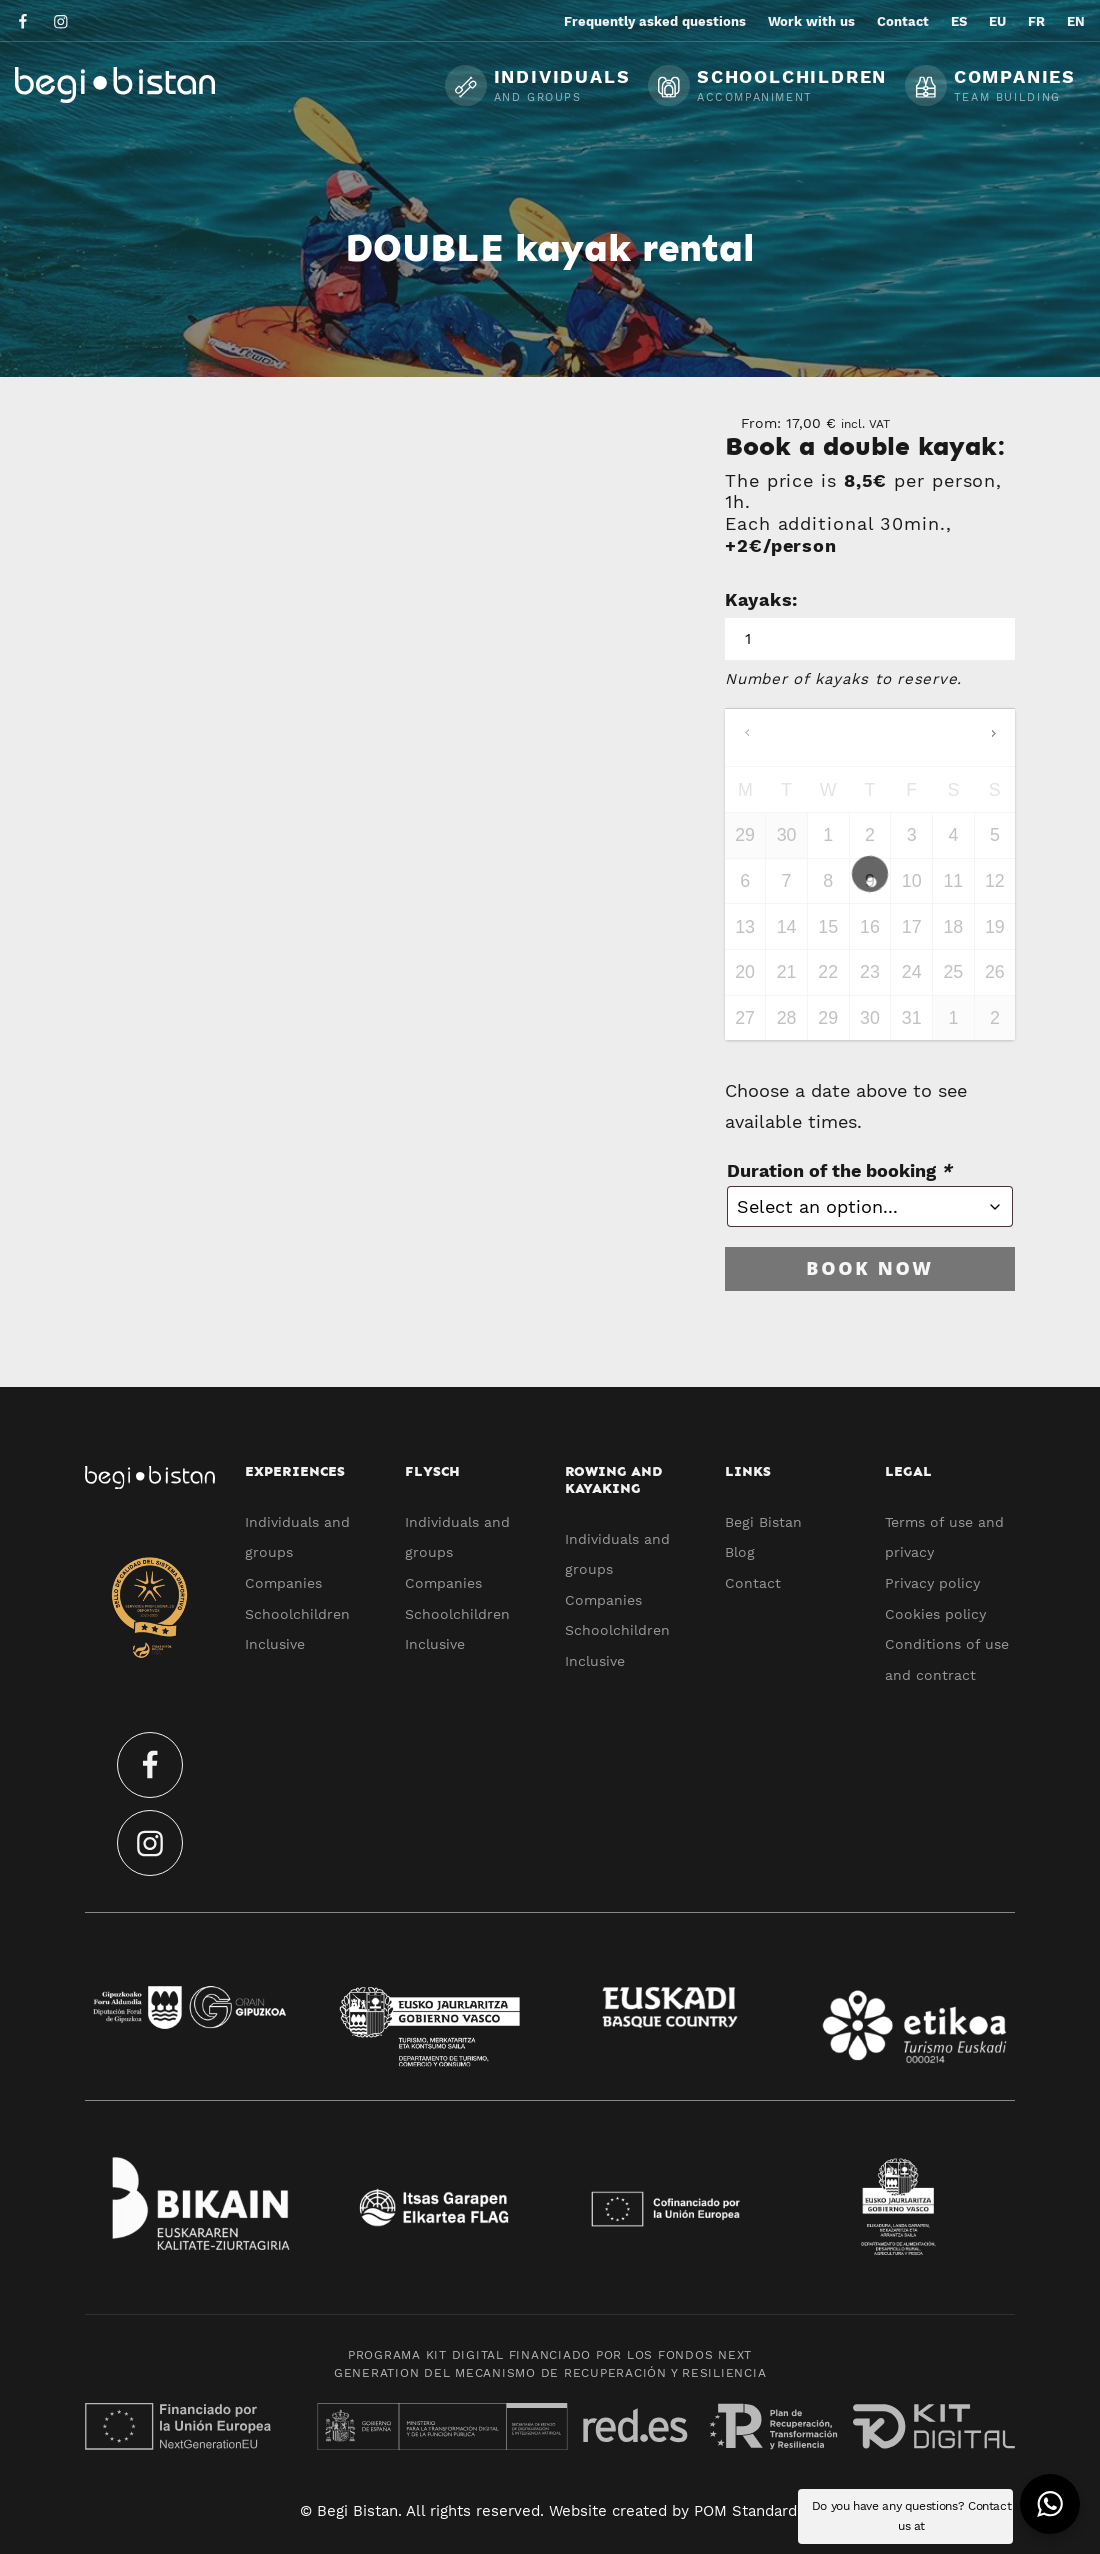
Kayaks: (761, 599)
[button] (1050, 2504)
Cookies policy (935, 1614)
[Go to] (24, 20)
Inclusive (275, 1644)
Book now (869, 1268)
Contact (753, 1583)
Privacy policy (932, 1583)
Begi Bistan (763, 1522)
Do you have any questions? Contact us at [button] (912, 2516)
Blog (740, 1552)
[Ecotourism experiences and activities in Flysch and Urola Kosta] (165, 84)
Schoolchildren (297, 1614)
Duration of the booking (839, 1170)
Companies (283, 1583)
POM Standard (745, 2511)
